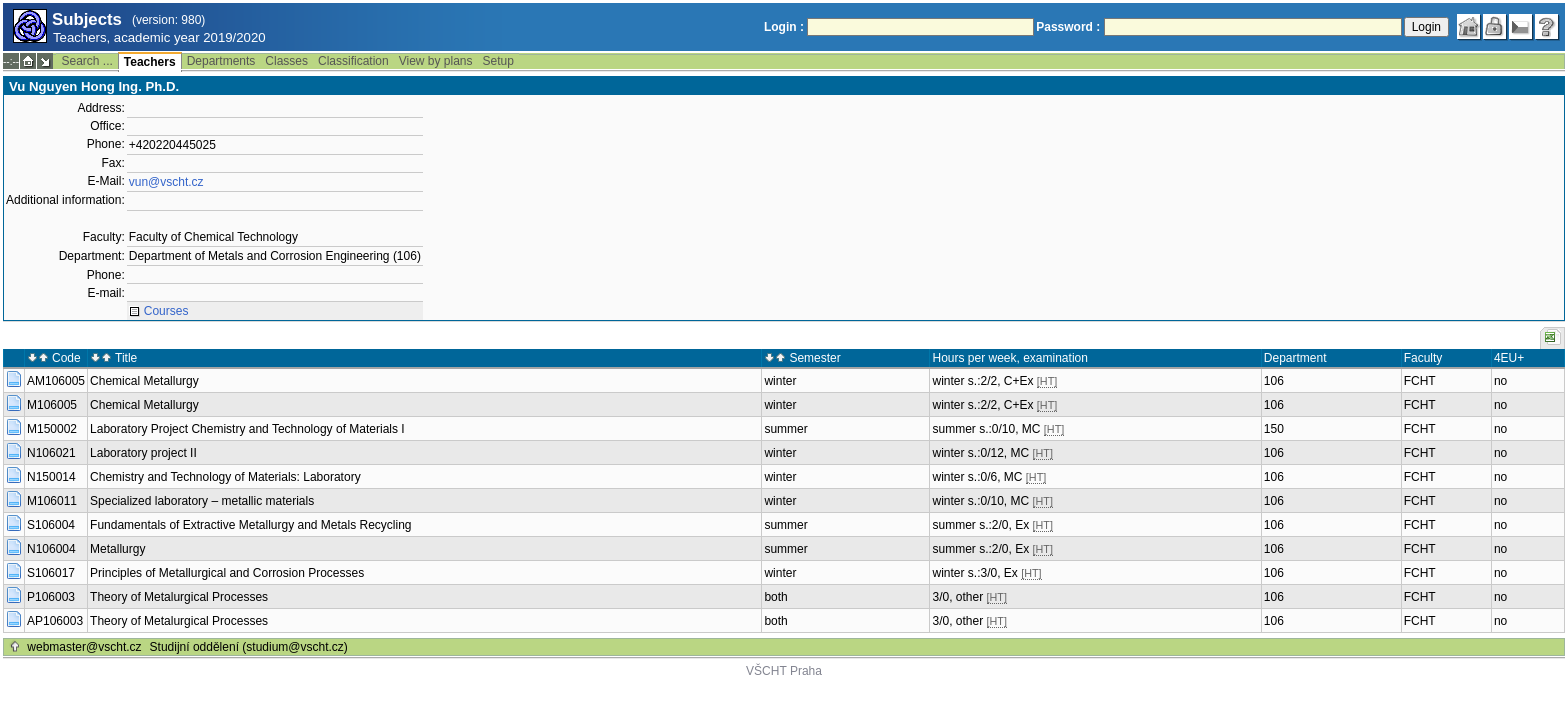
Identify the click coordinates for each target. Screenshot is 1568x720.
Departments (221, 61)
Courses (166, 311)
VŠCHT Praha (784, 671)
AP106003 (55, 621)
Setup (498, 61)
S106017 (51, 573)
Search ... (86, 61)
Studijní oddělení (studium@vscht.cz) (249, 647)
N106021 (51, 453)
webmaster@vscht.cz (84, 647)
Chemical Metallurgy (144, 381)
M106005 (52, 405)
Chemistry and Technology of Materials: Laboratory (225, 477)
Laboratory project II (143, 453)
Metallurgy (117, 549)
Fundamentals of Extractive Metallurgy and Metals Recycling (250, 525)
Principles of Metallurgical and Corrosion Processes (227, 573)
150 (1274, 429)
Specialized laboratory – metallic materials (202, 501)
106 (1274, 381)
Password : (1068, 27)
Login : (784, 27)
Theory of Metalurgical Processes (179, 597)
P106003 (51, 597)
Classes (286, 61)
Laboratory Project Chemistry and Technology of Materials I (247, 429)
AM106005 (56, 381)
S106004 (51, 525)
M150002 (52, 429)
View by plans (436, 61)
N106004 (51, 549)
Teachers (150, 62)
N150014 (51, 477)
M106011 (52, 501)
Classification (353, 61)
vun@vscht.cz (166, 182)
